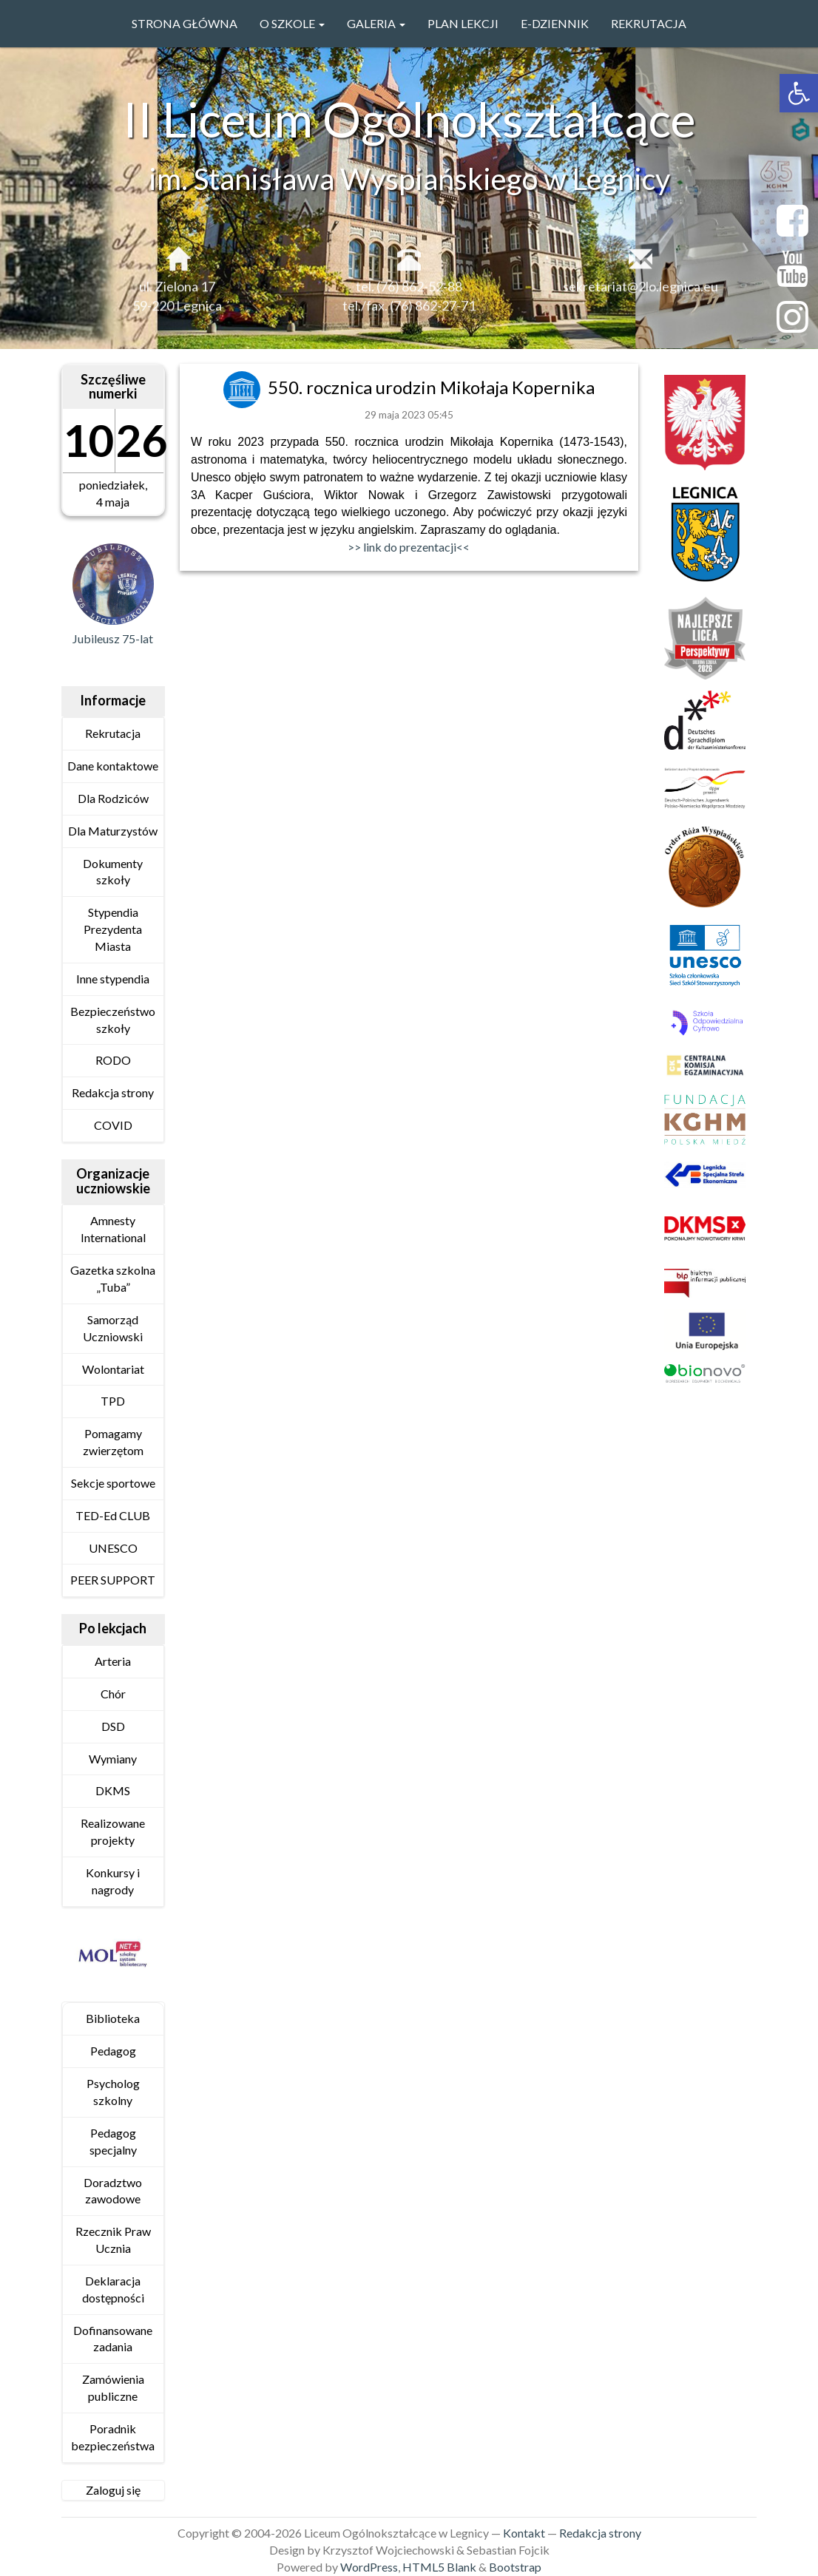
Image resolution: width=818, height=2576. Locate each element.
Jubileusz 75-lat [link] (112, 638)
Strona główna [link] (184, 23)
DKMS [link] (112, 1790)
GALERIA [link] (376, 23)
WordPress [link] (369, 2567)
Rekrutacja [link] (648, 23)
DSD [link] (113, 1726)
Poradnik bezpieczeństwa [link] (113, 2437)
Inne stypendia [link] (112, 979)
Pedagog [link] (113, 2051)
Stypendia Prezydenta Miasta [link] (113, 929)
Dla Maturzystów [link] (113, 831)
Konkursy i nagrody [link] (113, 1881)
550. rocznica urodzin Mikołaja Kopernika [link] (431, 387)
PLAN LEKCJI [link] (462, 23)
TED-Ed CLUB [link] (112, 1515)
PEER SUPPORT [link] (112, 1580)
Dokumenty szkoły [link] (113, 871)
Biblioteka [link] (113, 2018)
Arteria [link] (113, 1661)
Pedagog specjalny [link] (113, 2141)
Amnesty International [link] (113, 1228)
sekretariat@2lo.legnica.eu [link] (640, 297)
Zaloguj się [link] (113, 2490)
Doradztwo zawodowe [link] (113, 2190)
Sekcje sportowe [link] (113, 1483)
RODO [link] (113, 1060)
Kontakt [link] (524, 2533)
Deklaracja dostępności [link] (113, 2289)
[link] (799, 93)
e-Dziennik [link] (555, 23)
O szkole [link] (292, 23)
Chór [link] (113, 1694)
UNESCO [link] (113, 1548)
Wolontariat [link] (113, 1369)
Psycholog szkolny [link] (113, 2091)
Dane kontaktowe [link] (112, 766)
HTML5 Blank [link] (439, 2567)
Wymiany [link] (113, 1759)
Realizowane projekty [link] (113, 1831)
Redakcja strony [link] (113, 1092)
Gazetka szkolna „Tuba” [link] (112, 1278)
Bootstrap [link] (515, 2567)
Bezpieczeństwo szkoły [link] (112, 1019)
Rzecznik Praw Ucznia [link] (113, 2239)
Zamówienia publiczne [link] (113, 2387)
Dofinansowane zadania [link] (112, 2338)
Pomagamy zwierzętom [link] (113, 1441)
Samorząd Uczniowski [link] (113, 1327)
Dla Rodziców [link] (113, 798)
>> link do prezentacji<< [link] (409, 547)
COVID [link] (113, 1125)
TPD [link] (113, 1401)
